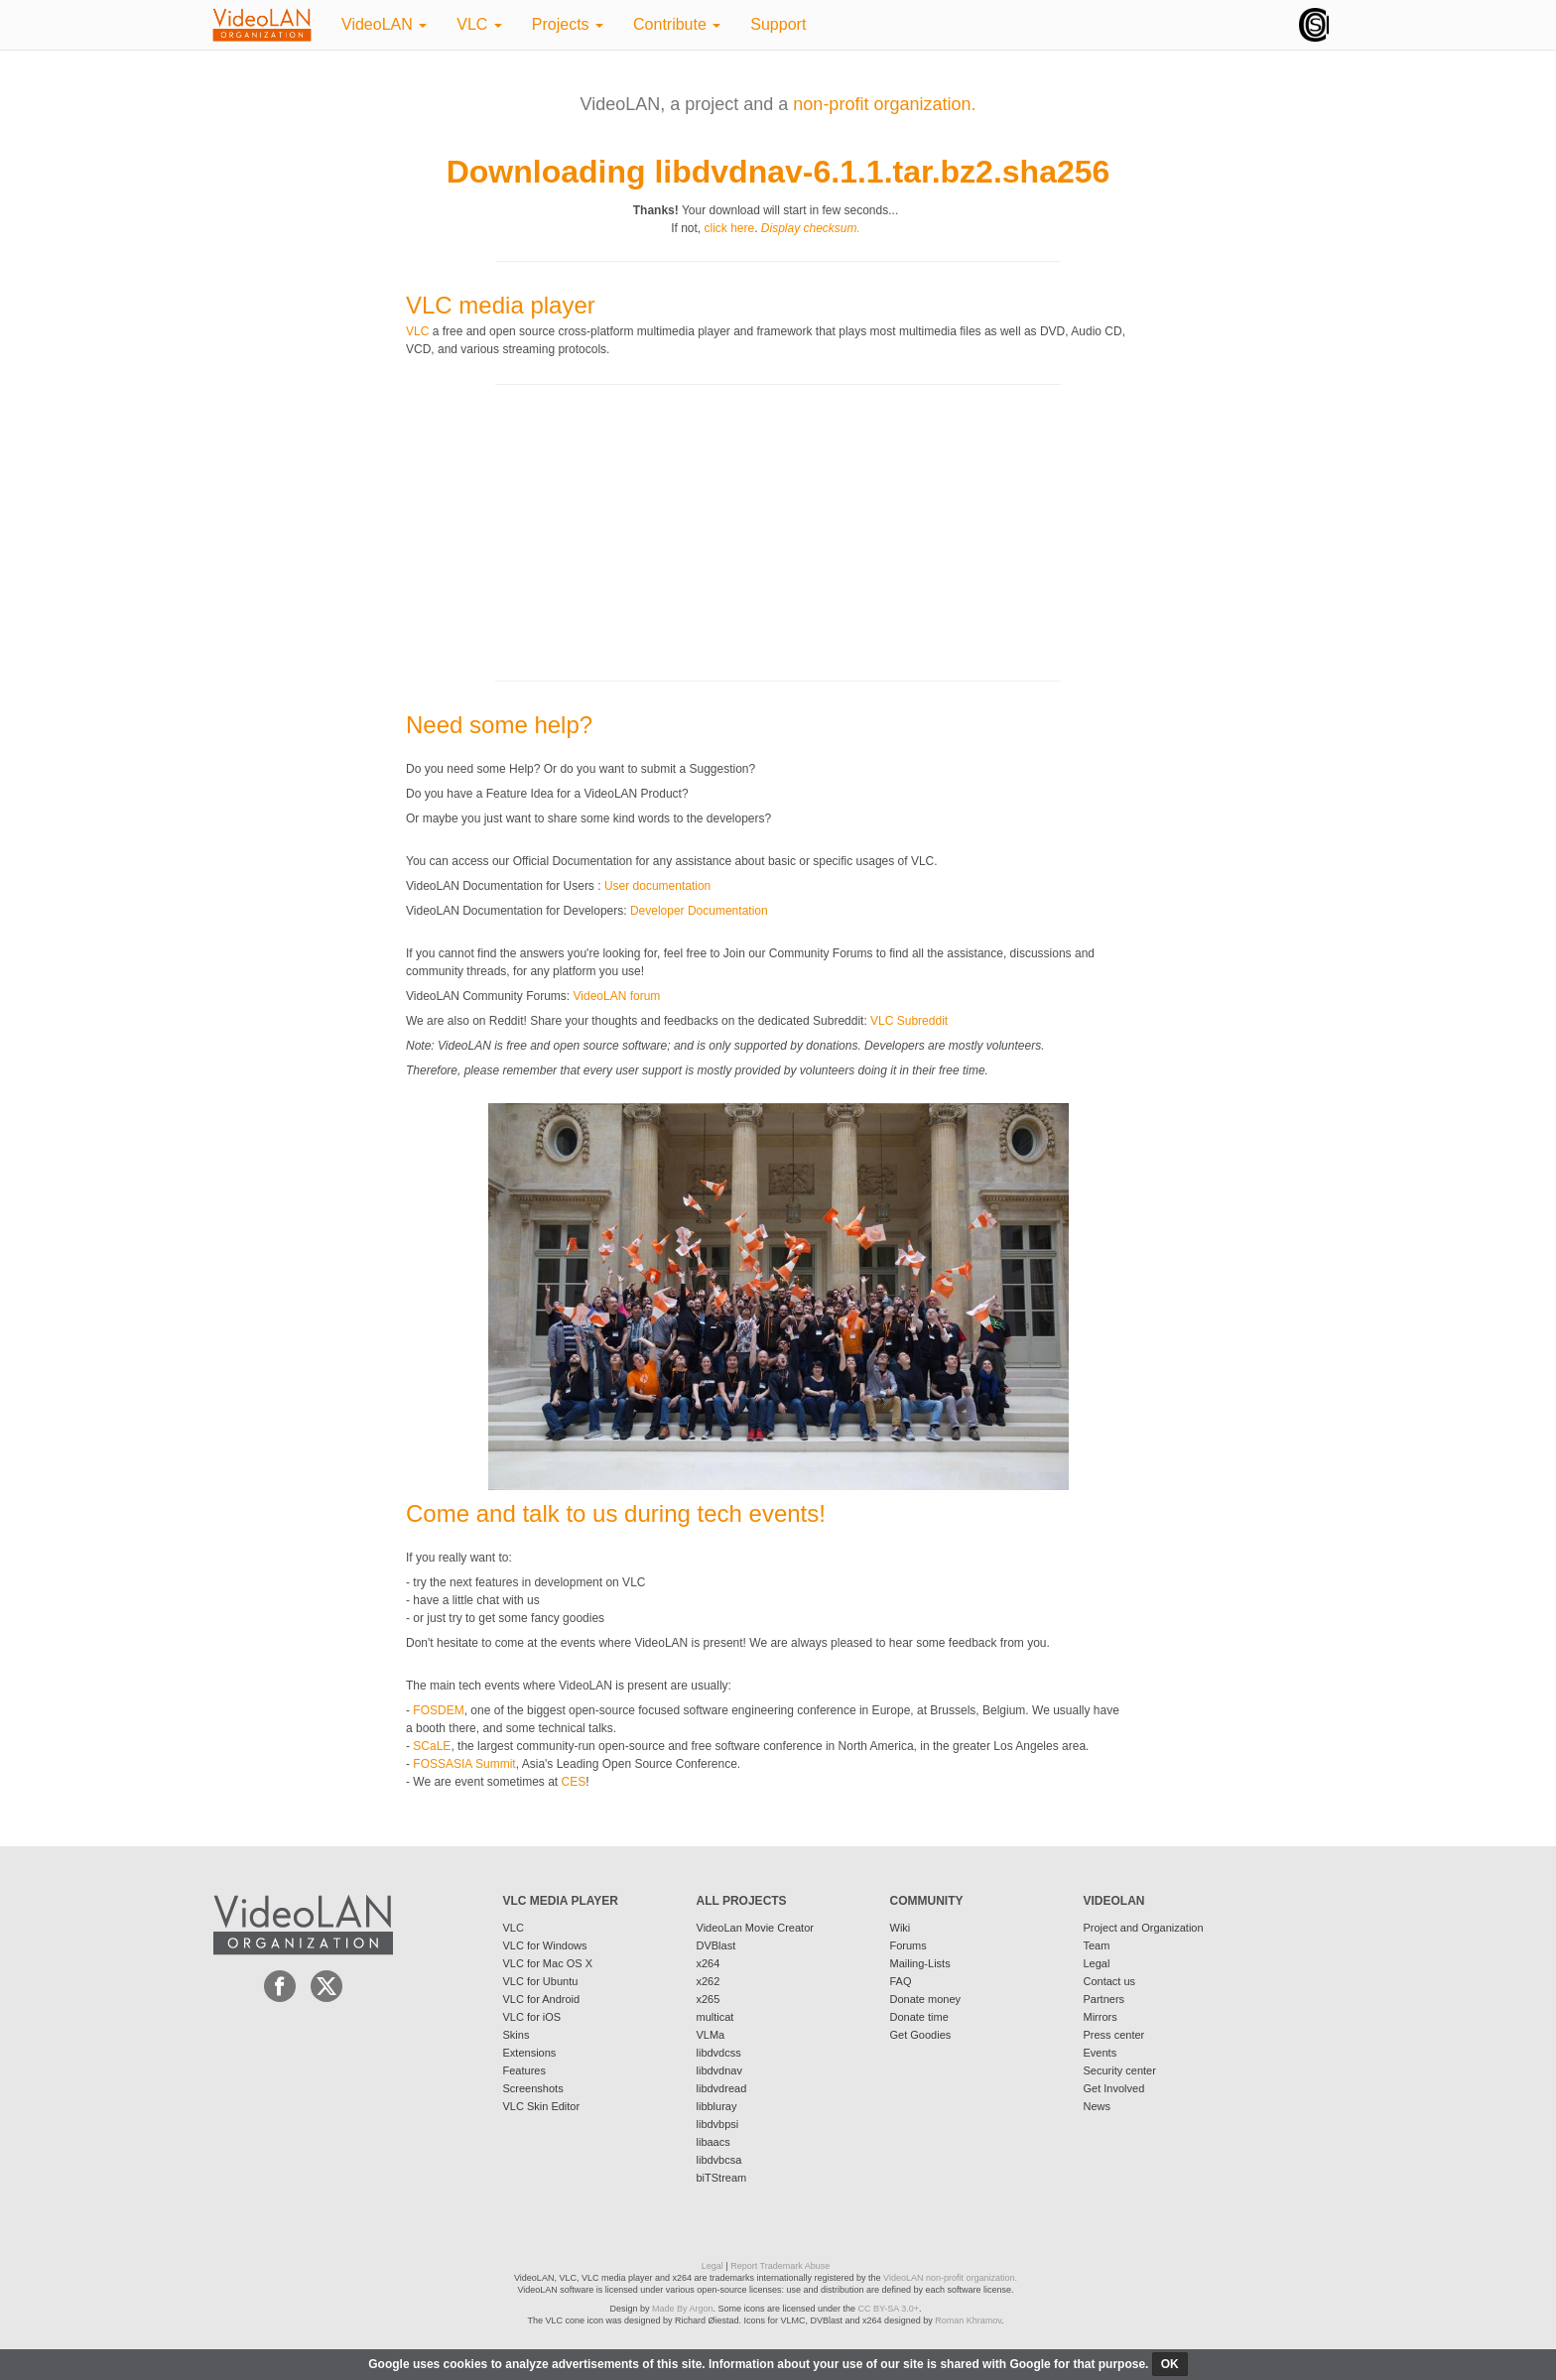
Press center (1114, 2035)
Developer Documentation (699, 911)
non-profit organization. (884, 104)
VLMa (711, 2035)
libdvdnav (719, 2070)
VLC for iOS (532, 2017)
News (1097, 2106)
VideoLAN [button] (384, 24)
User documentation (657, 886)
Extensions (530, 2053)
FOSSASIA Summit (464, 1764)
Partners (1104, 1999)
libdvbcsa (719, 2160)
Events (1100, 2053)
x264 (708, 1963)
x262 (708, 1981)
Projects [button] (567, 24)
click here (729, 228)
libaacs (713, 2142)
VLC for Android (542, 1999)
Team (1097, 1945)
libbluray (717, 2106)
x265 (708, 1999)
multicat (715, 2017)
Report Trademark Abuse (780, 2266)
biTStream (722, 2178)
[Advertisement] (555, 531)
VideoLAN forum (617, 996)
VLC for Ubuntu (541, 1981)
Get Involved (1114, 2088)
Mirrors (1100, 2017)
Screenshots (533, 2088)
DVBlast (716, 1945)
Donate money (926, 1999)
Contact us (1110, 1981)
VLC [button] (479, 24)
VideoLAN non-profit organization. (950, 2278)
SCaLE (432, 1746)
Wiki (900, 1928)
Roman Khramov (968, 2320)
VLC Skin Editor (542, 2106)
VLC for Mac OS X (547, 1963)
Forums (908, 1945)
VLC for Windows (545, 1945)
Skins (516, 2035)
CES (574, 1782)
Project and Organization (1144, 1928)
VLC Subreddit (909, 1021)
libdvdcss (719, 2053)
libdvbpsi (718, 2124)
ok (1170, 2364)
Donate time (919, 2017)
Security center (1120, 2070)
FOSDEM (438, 1710)
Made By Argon (682, 2309)
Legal (1097, 1963)
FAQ (901, 1981)
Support (778, 24)
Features (524, 2070)
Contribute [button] (676, 24)
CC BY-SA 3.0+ (888, 2309)
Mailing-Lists (920, 1963)
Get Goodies (921, 2035)
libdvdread (722, 2088)
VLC (417, 331)
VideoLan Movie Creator (755, 1928)
